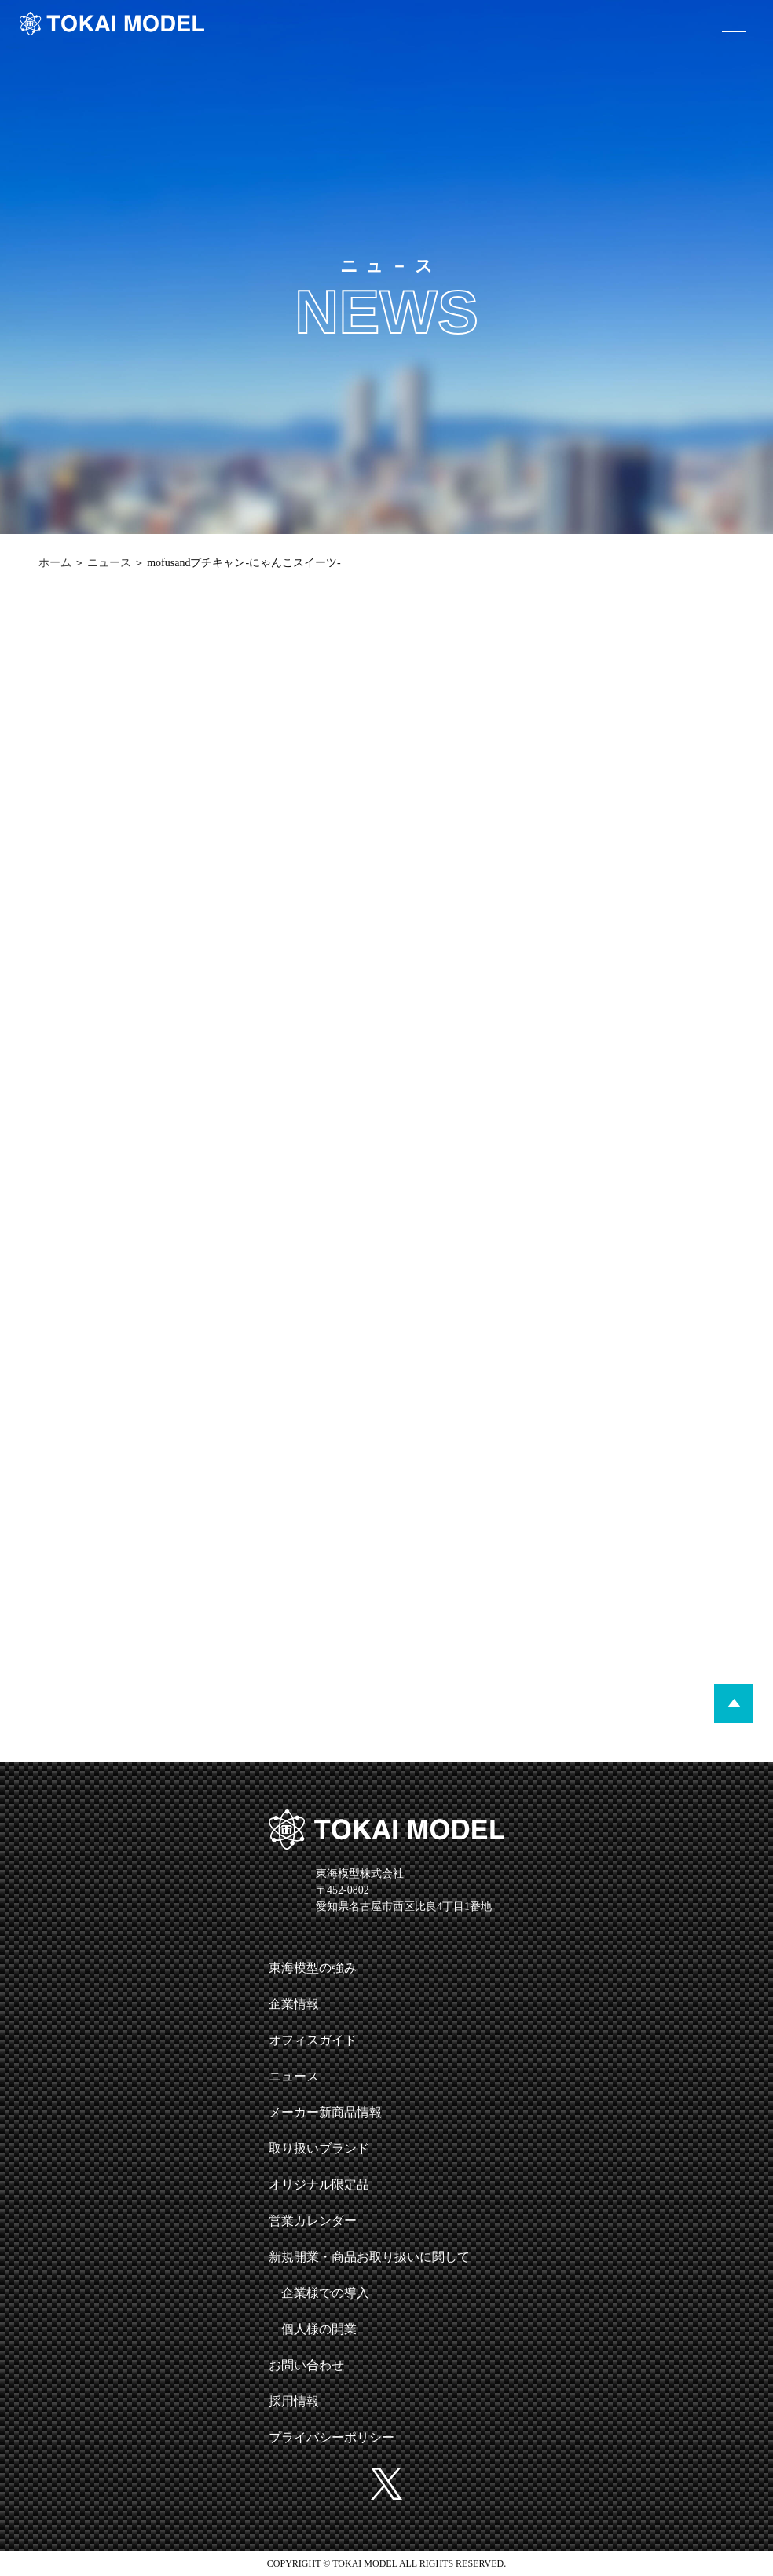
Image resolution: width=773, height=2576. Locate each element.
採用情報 (294, 2401)
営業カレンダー (313, 2220)
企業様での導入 (325, 2293)
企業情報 (294, 2004)
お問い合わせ (306, 2365)
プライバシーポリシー (331, 2437)
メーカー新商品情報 (325, 2112)
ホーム (54, 563)
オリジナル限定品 (319, 2184)
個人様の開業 (319, 2329)
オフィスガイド (313, 2040)
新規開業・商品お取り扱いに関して (369, 2256)
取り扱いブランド (319, 2148)
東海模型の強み (313, 1967)
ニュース (109, 563)
